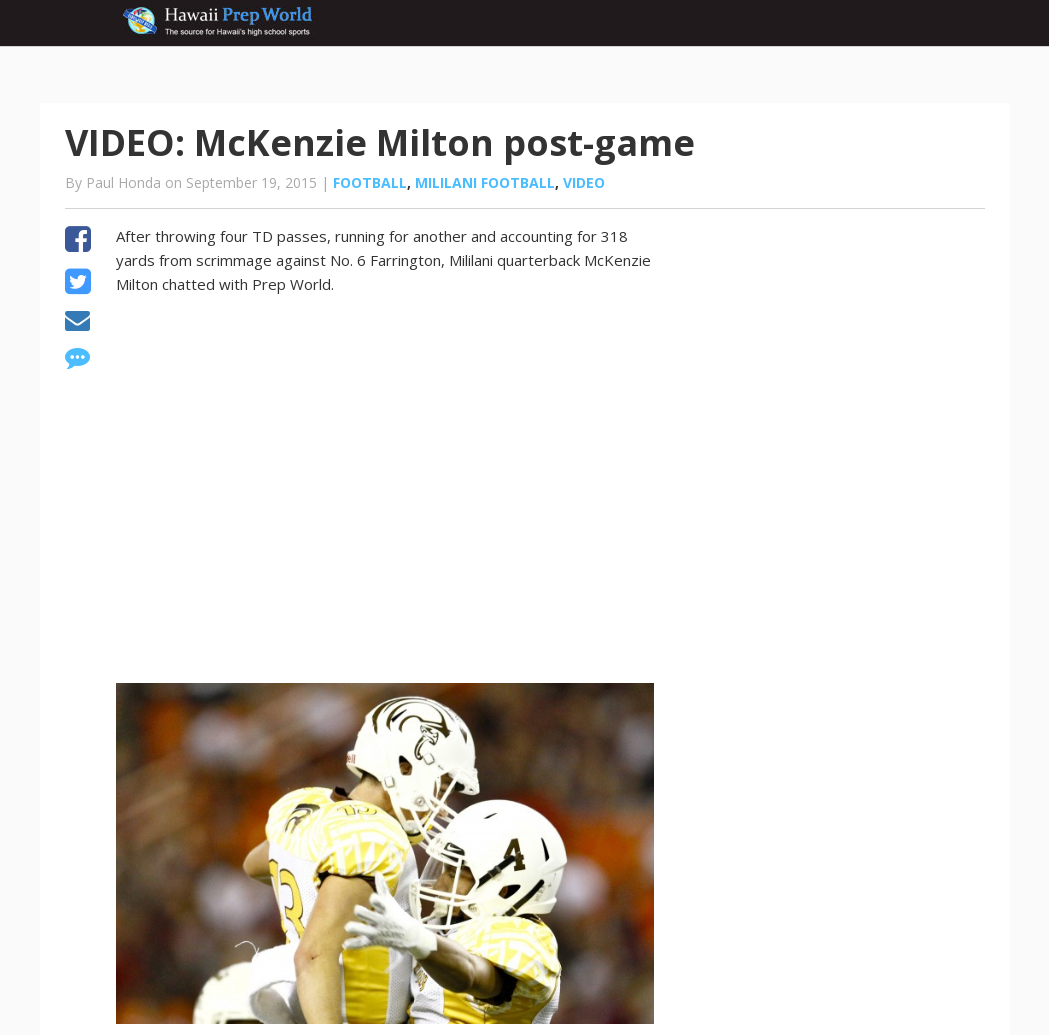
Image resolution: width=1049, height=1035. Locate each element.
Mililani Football (485, 182)
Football (370, 182)
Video (584, 182)
